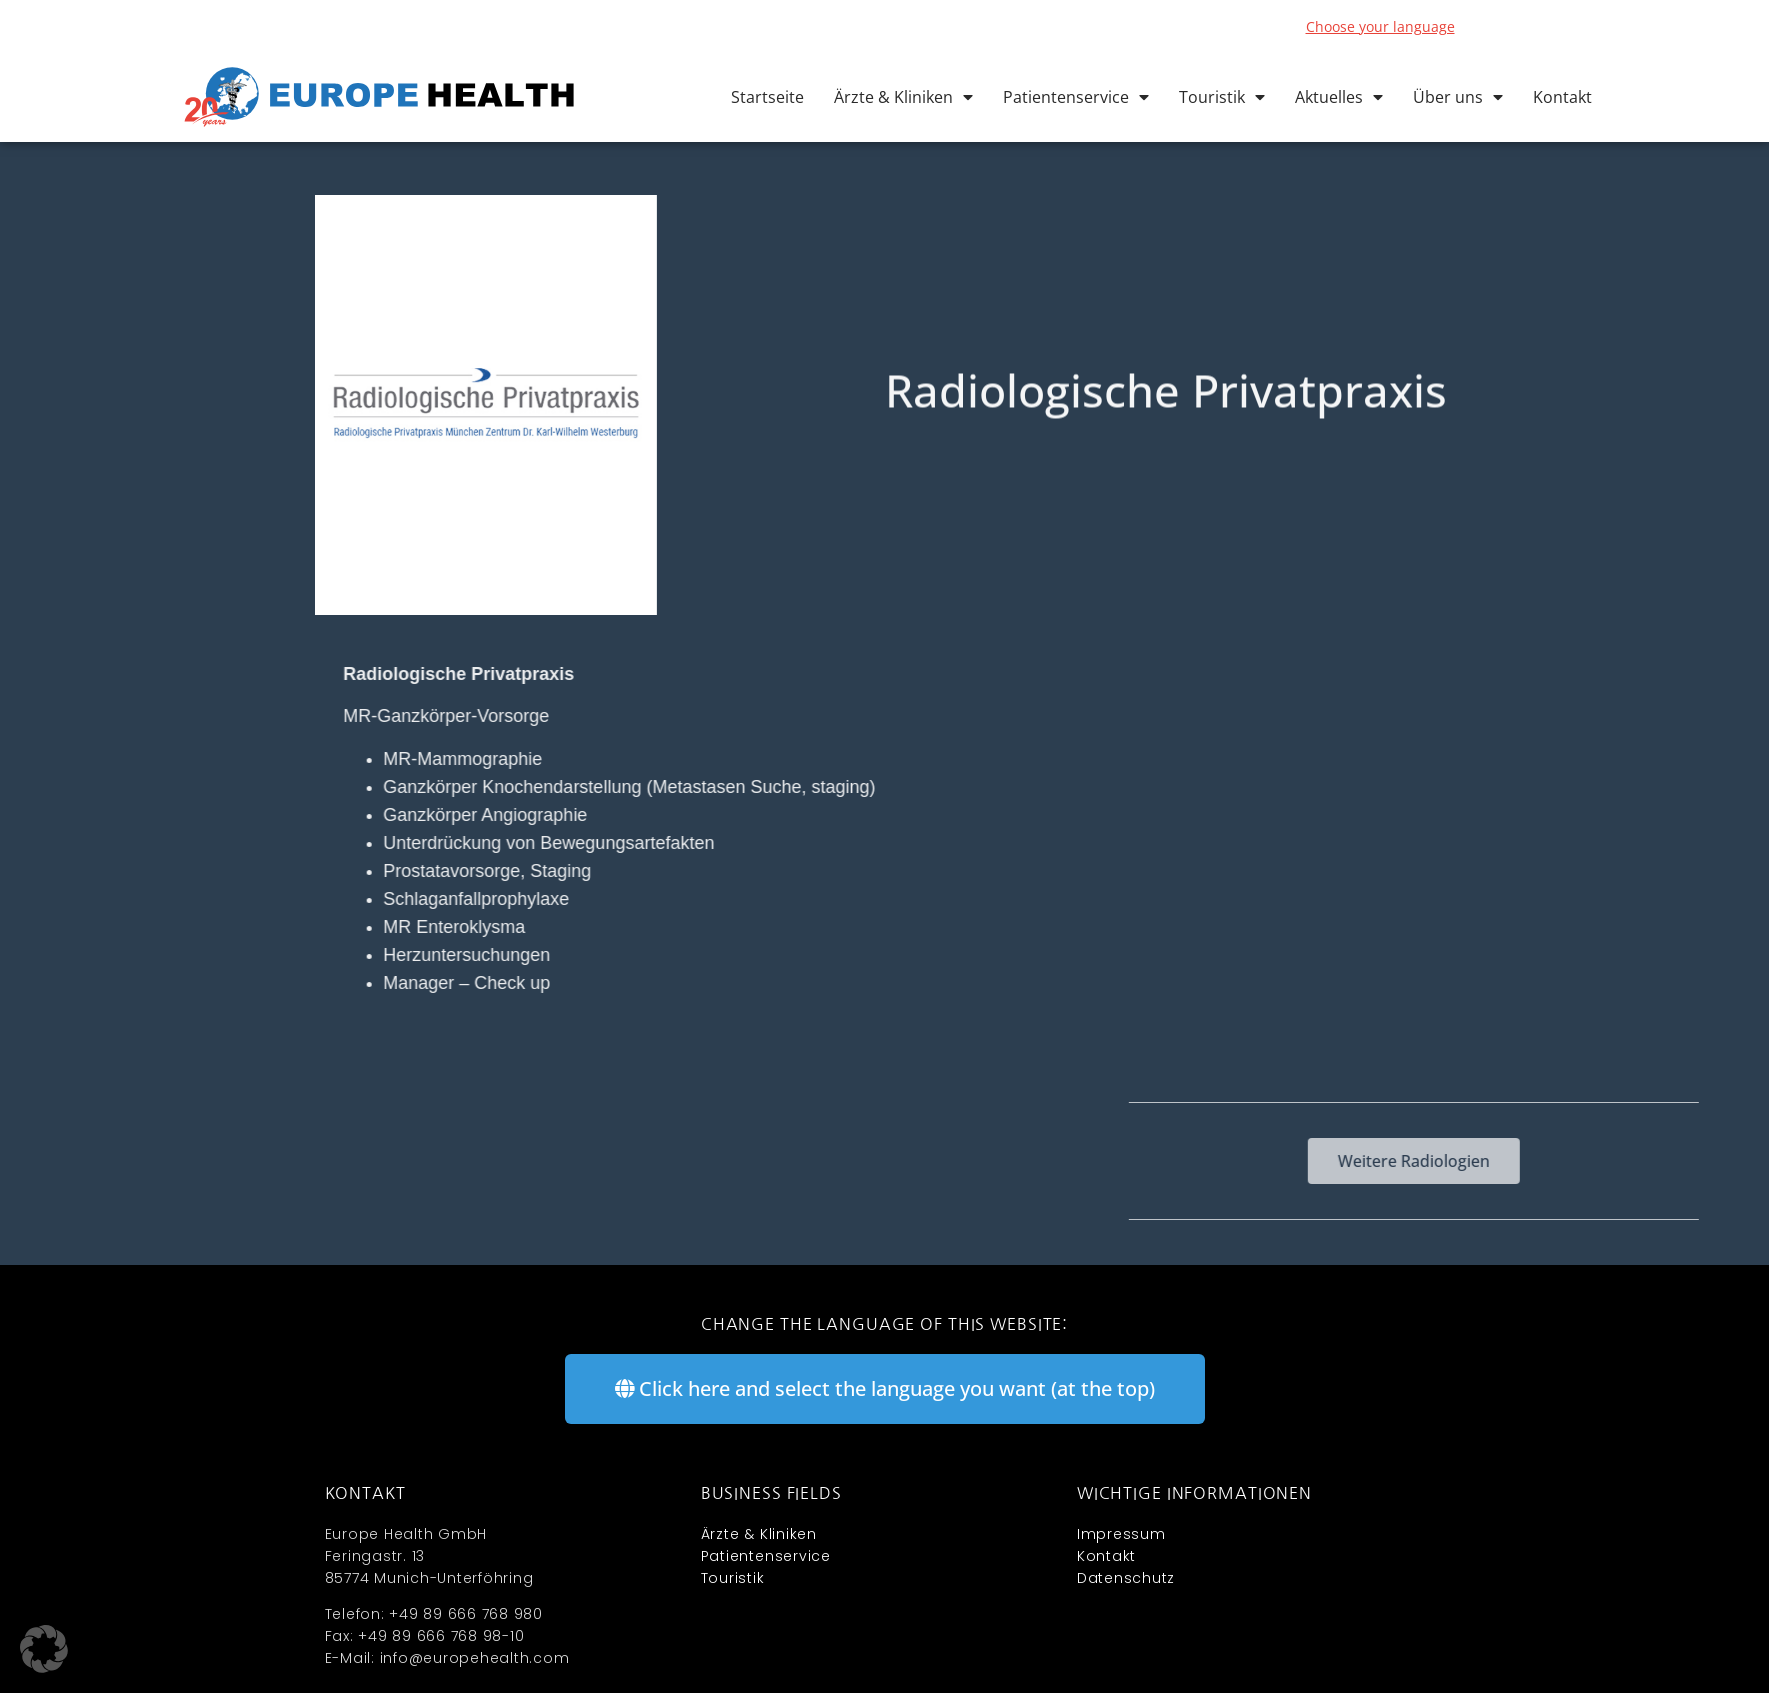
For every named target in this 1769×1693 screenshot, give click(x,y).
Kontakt (1562, 97)
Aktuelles (1339, 97)
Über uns (1458, 97)
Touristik (1222, 97)
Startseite (767, 97)
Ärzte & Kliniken (903, 97)
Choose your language (1380, 26)
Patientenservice (1076, 97)
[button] (44, 1649)
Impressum (1121, 1534)
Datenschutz (1126, 1578)
